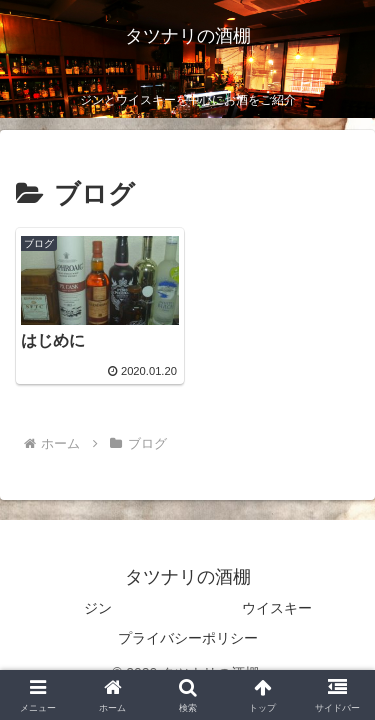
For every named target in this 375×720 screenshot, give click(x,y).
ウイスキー (277, 608)
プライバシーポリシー (188, 638)
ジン (98, 608)
